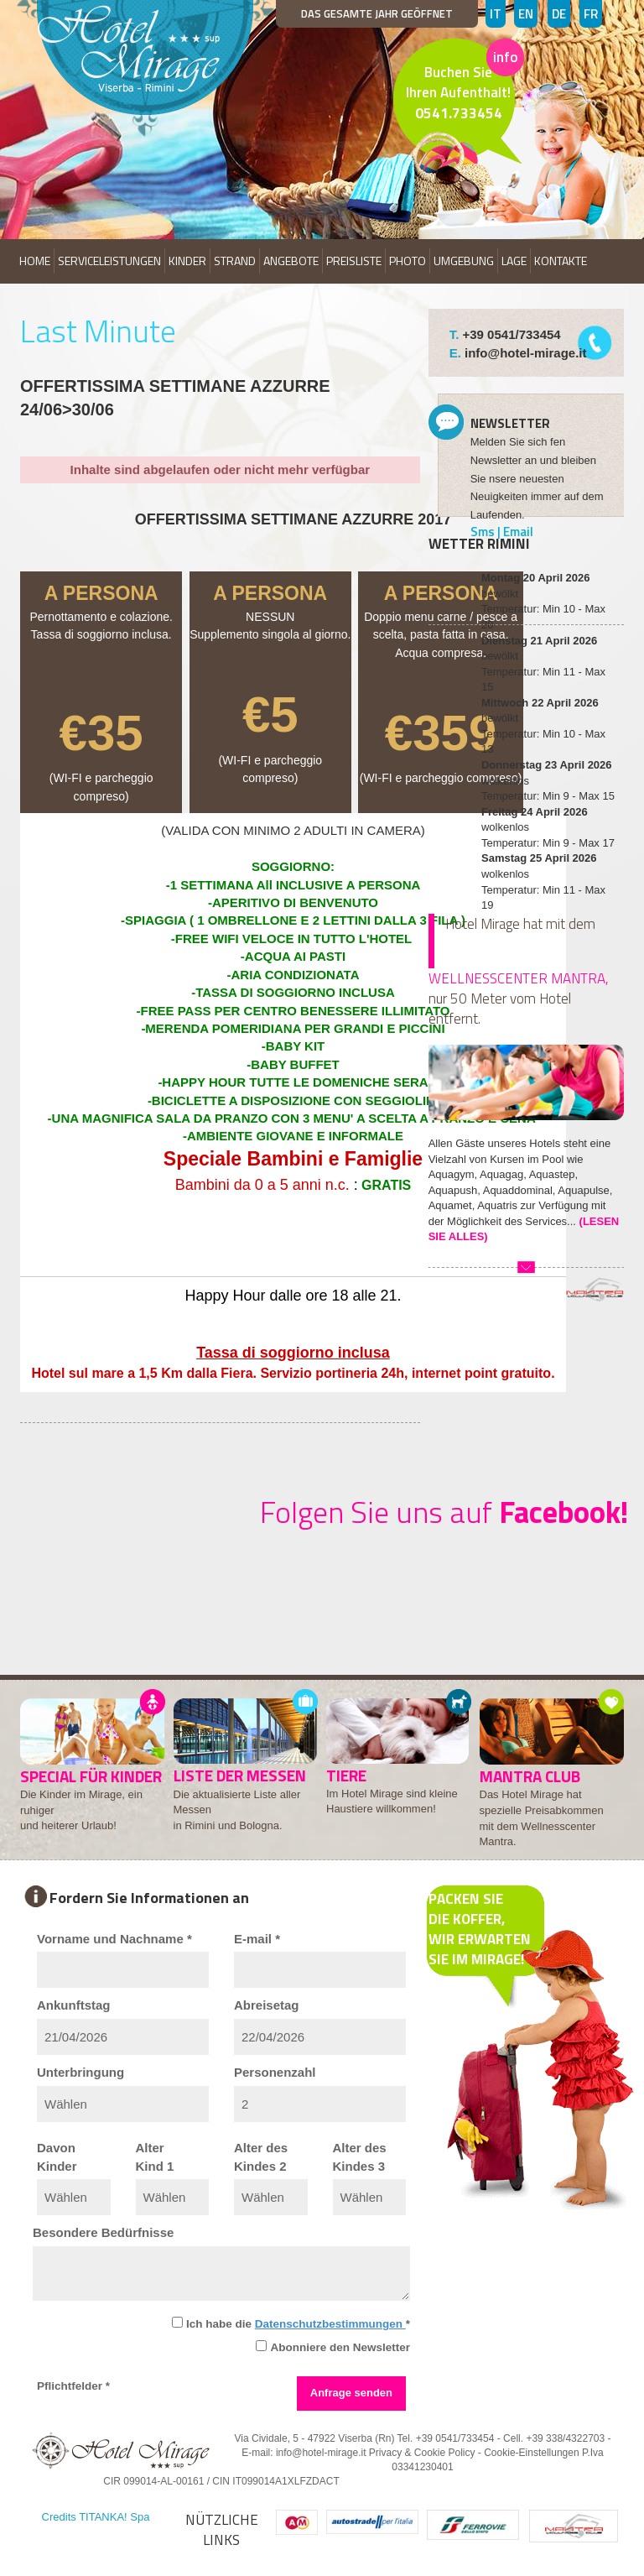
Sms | (486, 531)
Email (518, 531)
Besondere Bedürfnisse (103, 2232)
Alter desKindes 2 (261, 2156)
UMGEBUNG (464, 260)
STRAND (235, 260)
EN (525, 13)
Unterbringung (80, 2072)
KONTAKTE (560, 260)
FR (591, 13)
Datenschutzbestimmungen (330, 2324)
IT (495, 13)
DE (559, 13)
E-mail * (257, 1939)
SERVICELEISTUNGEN (109, 260)
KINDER (187, 260)
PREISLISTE (354, 260)
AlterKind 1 (155, 2156)
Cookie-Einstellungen (531, 2453)
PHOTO (407, 260)
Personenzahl (275, 2072)
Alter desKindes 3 (360, 2156)
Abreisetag (266, 2005)
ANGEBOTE (291, 260)
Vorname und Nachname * (114, 1939)
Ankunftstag (74, 2005)
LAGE (514, 260)
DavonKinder (57, 2156)
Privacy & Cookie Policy (422, 2453)
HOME (34, 260)
